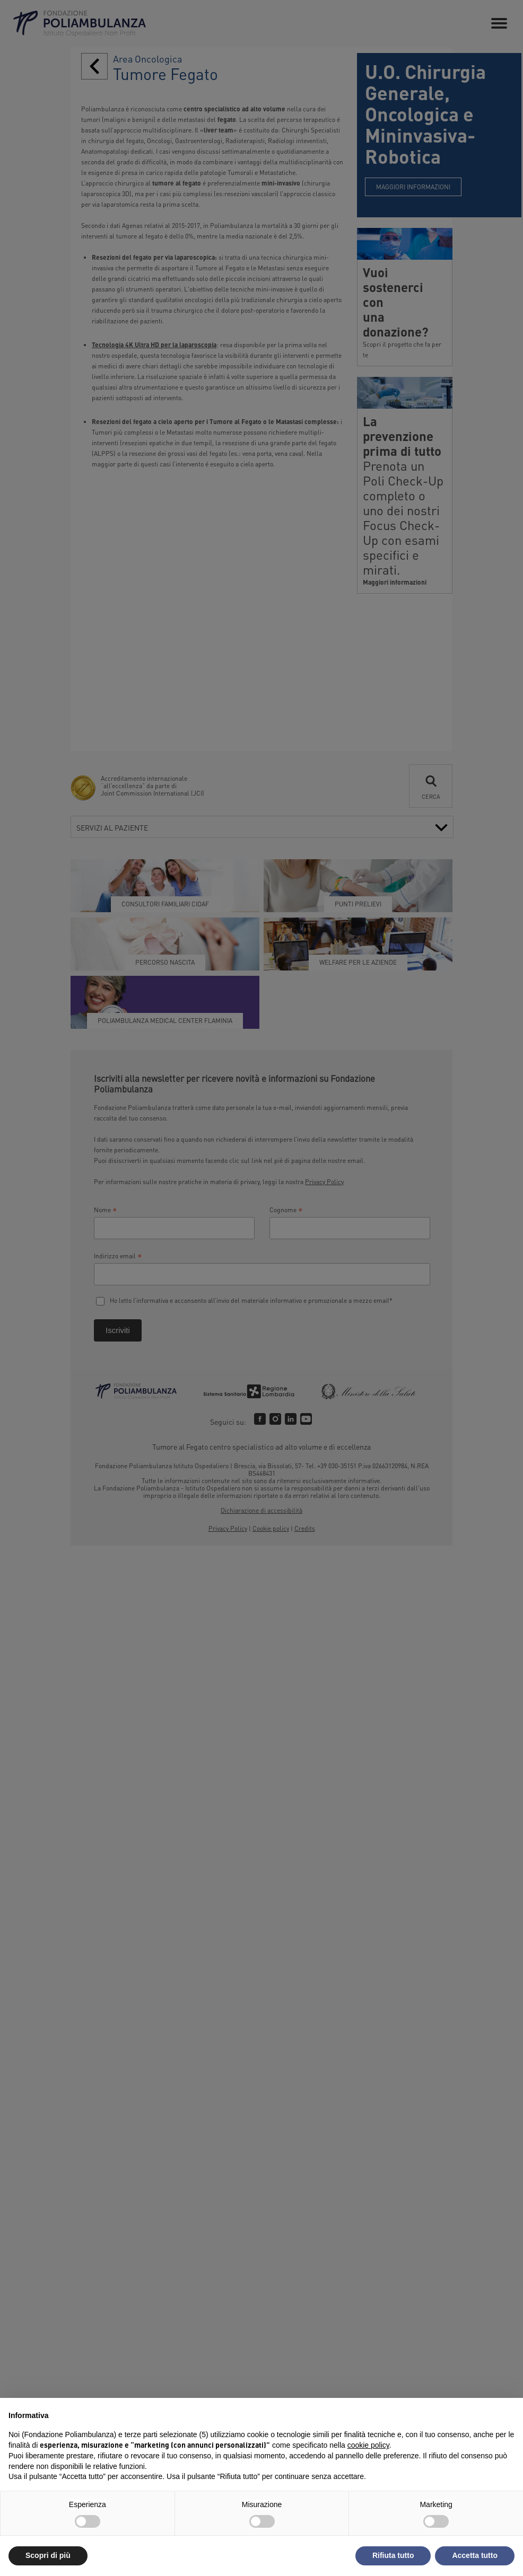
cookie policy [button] (368, 2445)
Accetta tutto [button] (475, 2555)
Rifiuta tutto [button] (393, 2555)
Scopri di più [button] (48, 2555)
